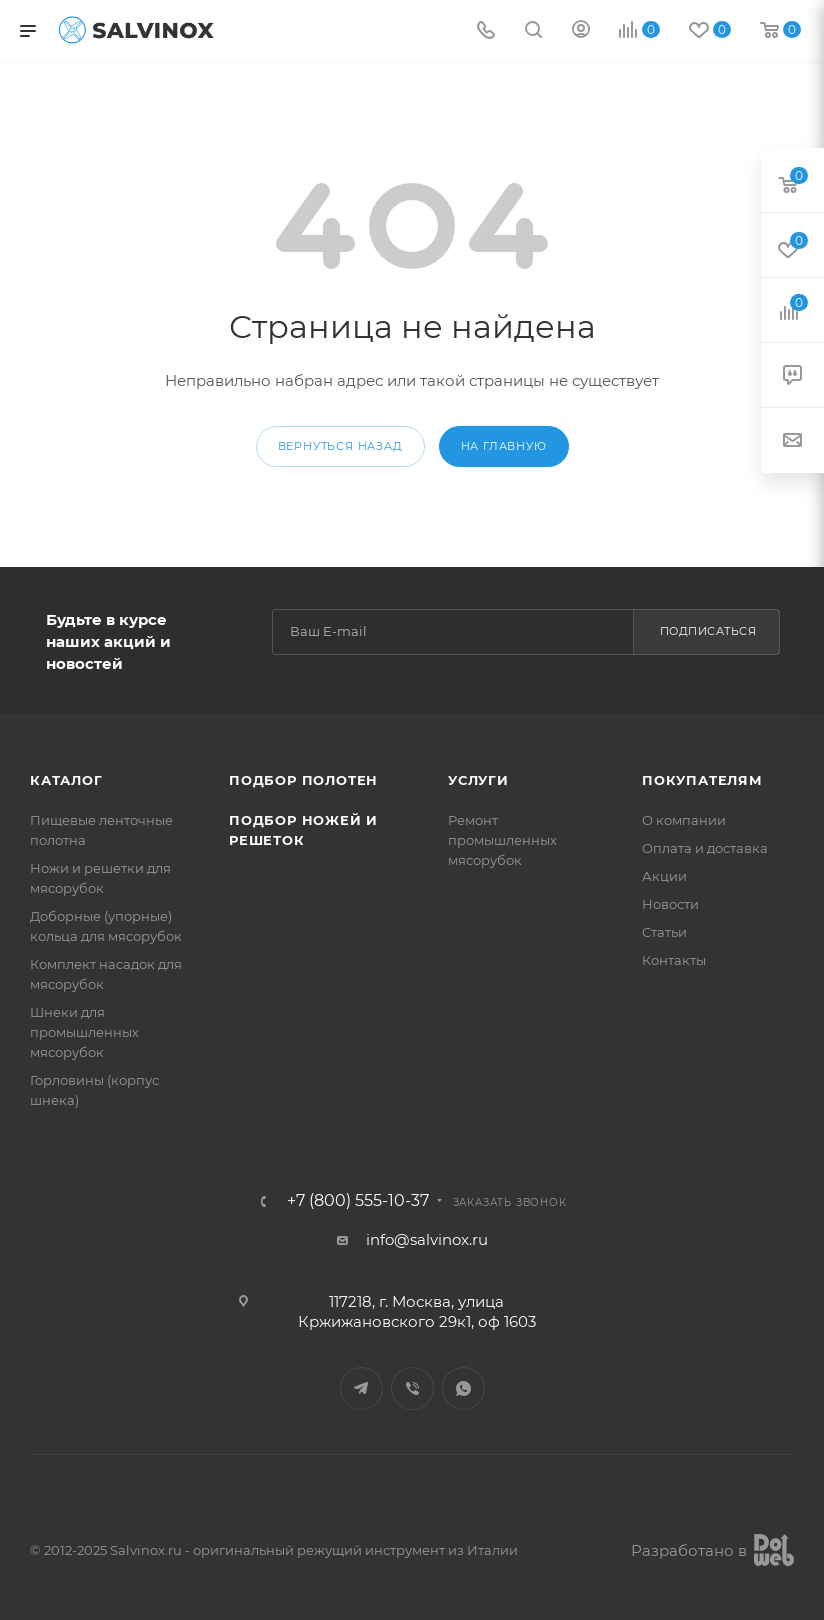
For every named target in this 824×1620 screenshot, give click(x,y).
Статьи (664, 932)
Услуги (478, 780)
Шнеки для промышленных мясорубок (84, 1032)
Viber (412, 1388)
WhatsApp (463, 1388)
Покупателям (701, 780)
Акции (664, 876)
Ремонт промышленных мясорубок (502, 840)
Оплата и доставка (705, 848)
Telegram (361, 1388)
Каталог (66, 780)
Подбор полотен (302, 780)
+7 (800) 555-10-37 (357, 1201)
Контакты (673, 960)
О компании (683, 820)
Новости (670, 904)
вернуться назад (339, 446)
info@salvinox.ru (426, 1239)
